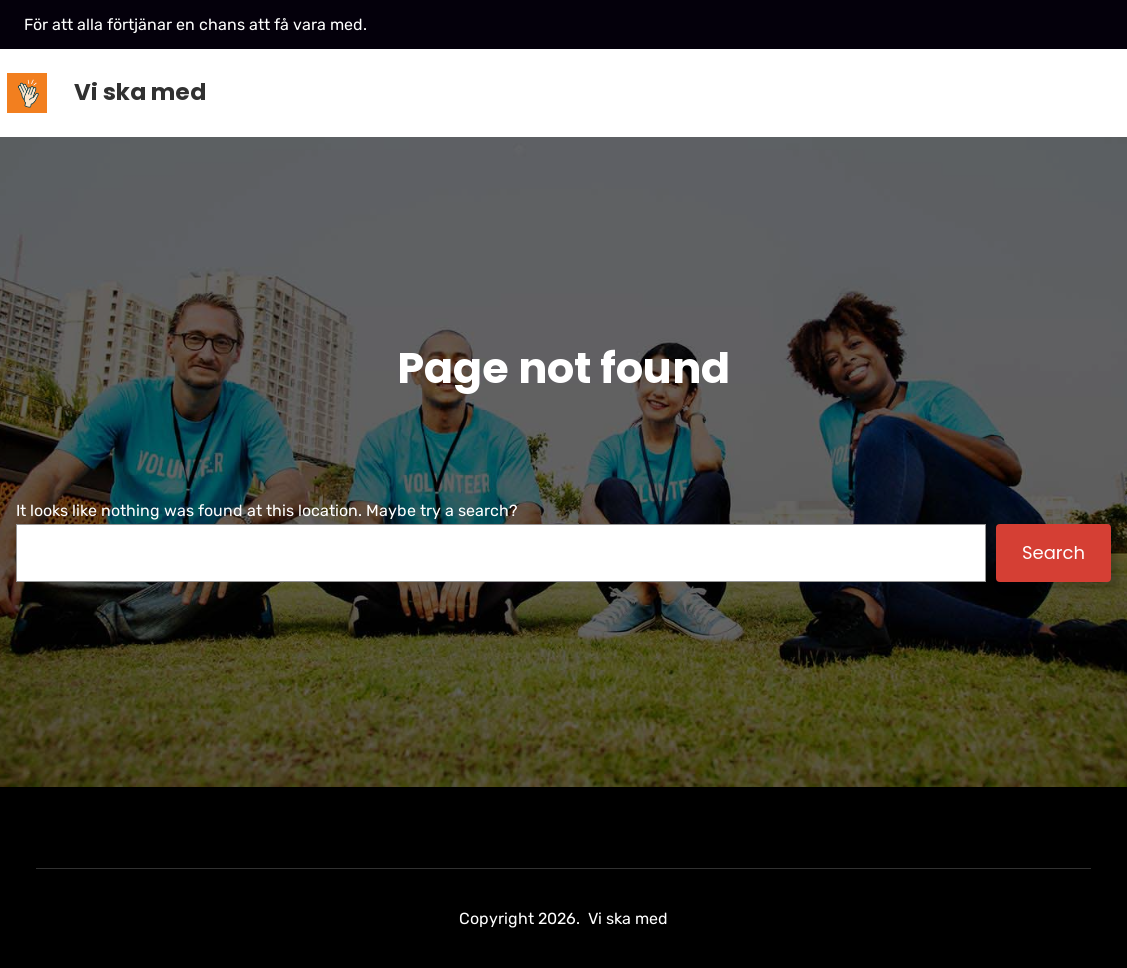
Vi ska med (140, 92)
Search (1053, 552)
